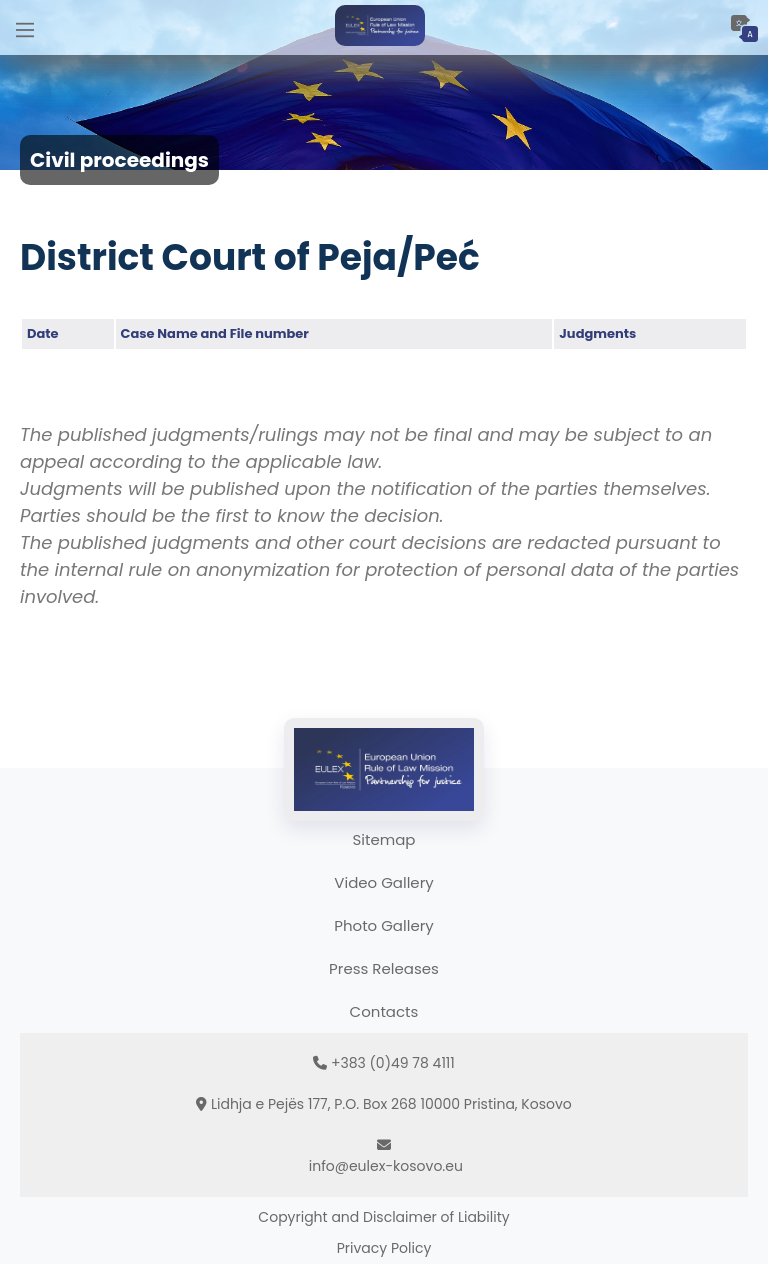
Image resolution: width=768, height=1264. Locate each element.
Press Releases (384, 968)
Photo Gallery (383, 925)
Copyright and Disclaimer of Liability (383, 1217)
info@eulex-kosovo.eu (386, 1166)
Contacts (384, 1011)
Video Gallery (383, 882)
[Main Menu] (25, 27)
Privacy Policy (384, 1248)
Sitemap (384, 839)
